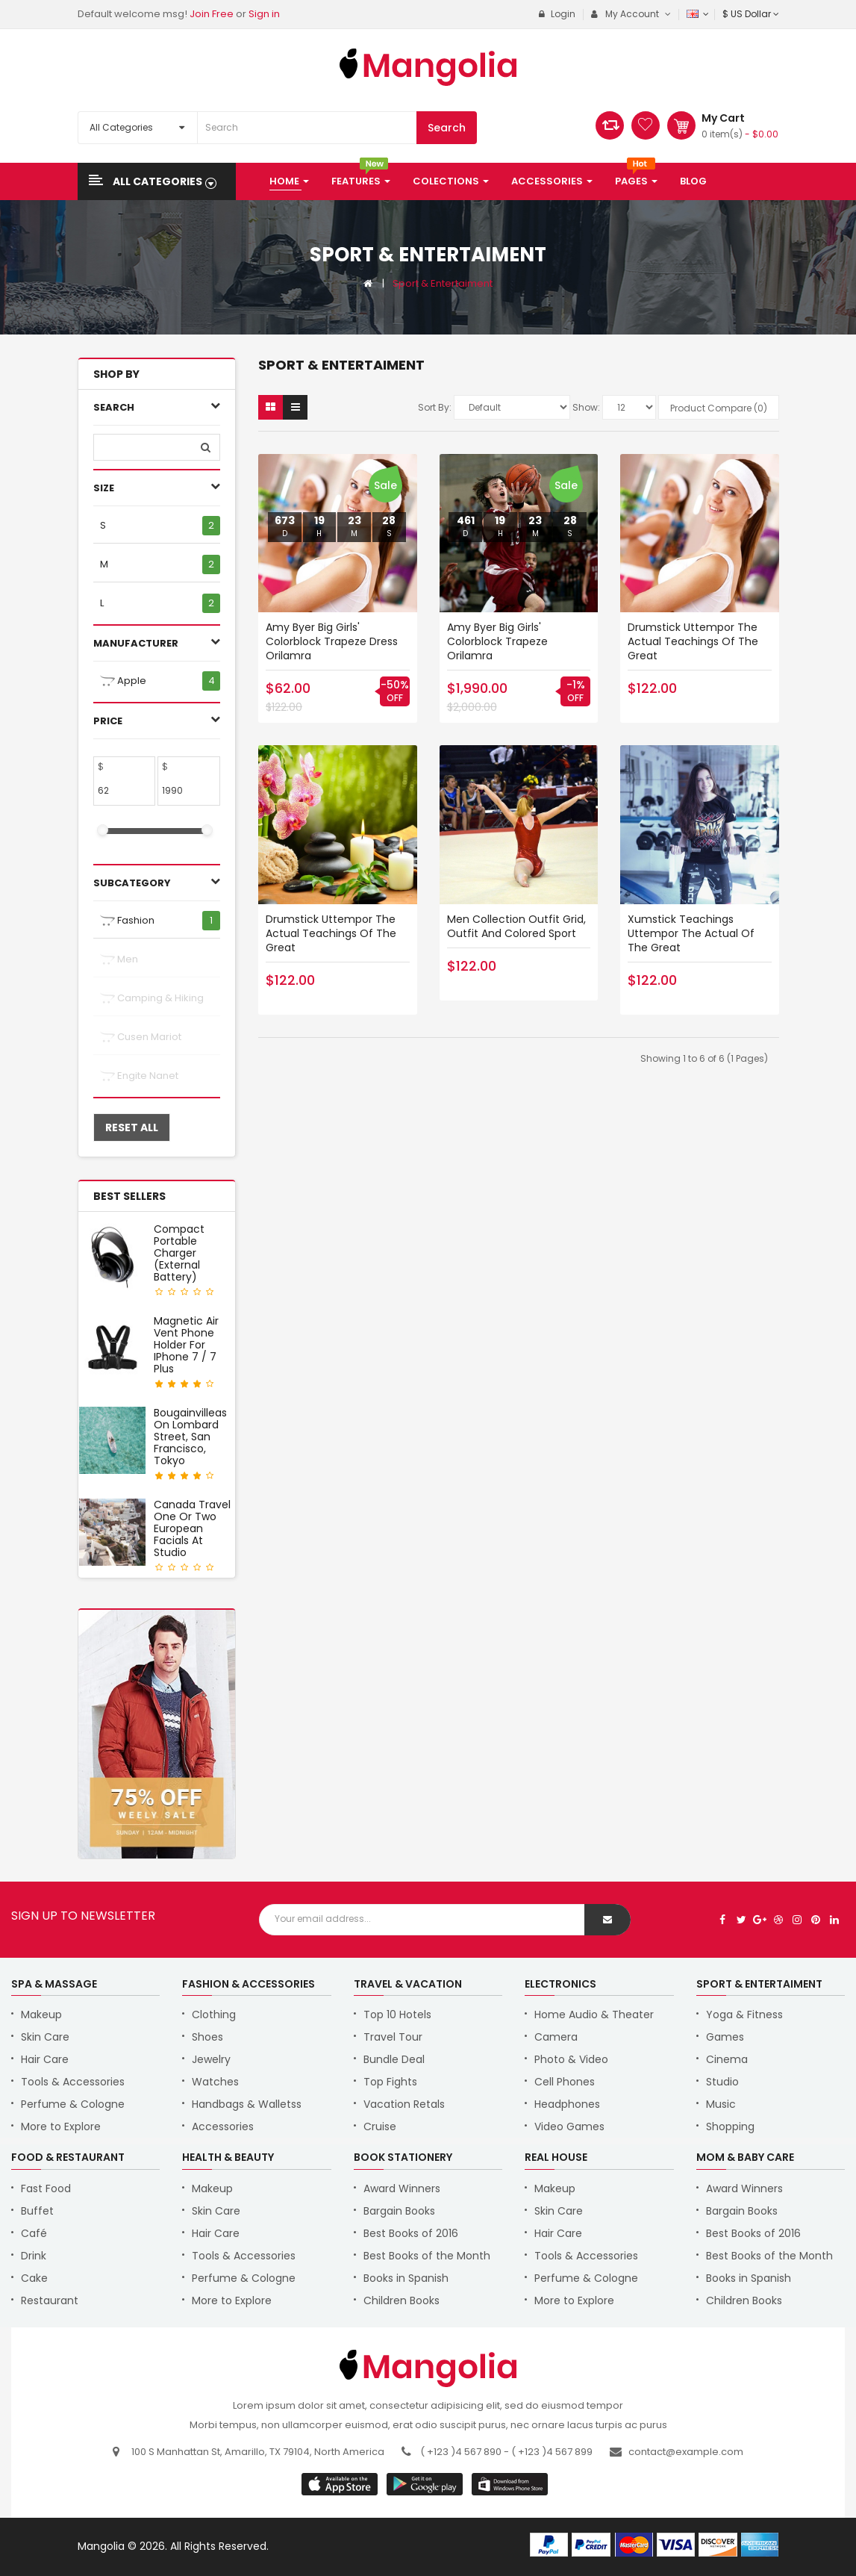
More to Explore (61, 2126)
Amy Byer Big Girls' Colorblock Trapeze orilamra (497, 641)
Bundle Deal (394, 2059)
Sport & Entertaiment (443, 283)
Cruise (379, 2126)
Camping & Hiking (152, 998)
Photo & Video (571, 2059)
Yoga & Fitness (744, 2014)
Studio (722, 2081)
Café (34, 2233)
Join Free (212, 14)
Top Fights (390, 2081)
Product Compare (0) (718, 408)
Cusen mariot (140, 1037)
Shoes (207, 2036)
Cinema (727, 2059)
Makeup (41, 2014)
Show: (586, 407)
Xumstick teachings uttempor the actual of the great (691, 933)
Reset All (131, 1127)
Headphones (567, 2104)
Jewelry (211, 2059)
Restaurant (49, 2300)
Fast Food (46, 2188)
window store (511, 2484)
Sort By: (435, 407)
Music (721, 2104)
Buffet (37, 2210)
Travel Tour (392, 2036)
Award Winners (401, 2188)
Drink (33, 2255)
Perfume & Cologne (73, 2104)
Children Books (401, 2300)
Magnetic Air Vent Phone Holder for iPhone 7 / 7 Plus (186, 1344)
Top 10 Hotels (397, 2014)
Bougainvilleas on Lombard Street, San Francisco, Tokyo (190, 1436)
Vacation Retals (404, 2104)
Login (557, 13)
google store (341, 2484)
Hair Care (45, 2059)
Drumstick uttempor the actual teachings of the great (693, 641)
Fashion (127, 920)
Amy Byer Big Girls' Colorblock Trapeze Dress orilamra (332, 641)
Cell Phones (564, 2081)
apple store (426, 2484)
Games (725, 2036)
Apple (123, 680)
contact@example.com (685, 2452)
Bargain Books (399, 2210)
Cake (34, 2278)
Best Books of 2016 (410, 2233)
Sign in (264, 14)
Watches (215, 2081)
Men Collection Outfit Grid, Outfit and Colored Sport (516, 926)
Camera (556, 2036)
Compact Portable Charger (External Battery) (179, 1253)
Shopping (730, 2126)
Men (119, 959)
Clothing (214, 2014)
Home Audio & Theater (594, 2014)
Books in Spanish (406, 2278)
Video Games (569, 2126)
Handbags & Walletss (247, 2104)
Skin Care (45, 2036)
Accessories (223, 2126)
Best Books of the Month (426, 2255)
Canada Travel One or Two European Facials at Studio (192, 1528)
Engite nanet (139, 1075)
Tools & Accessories (73, 2081)
